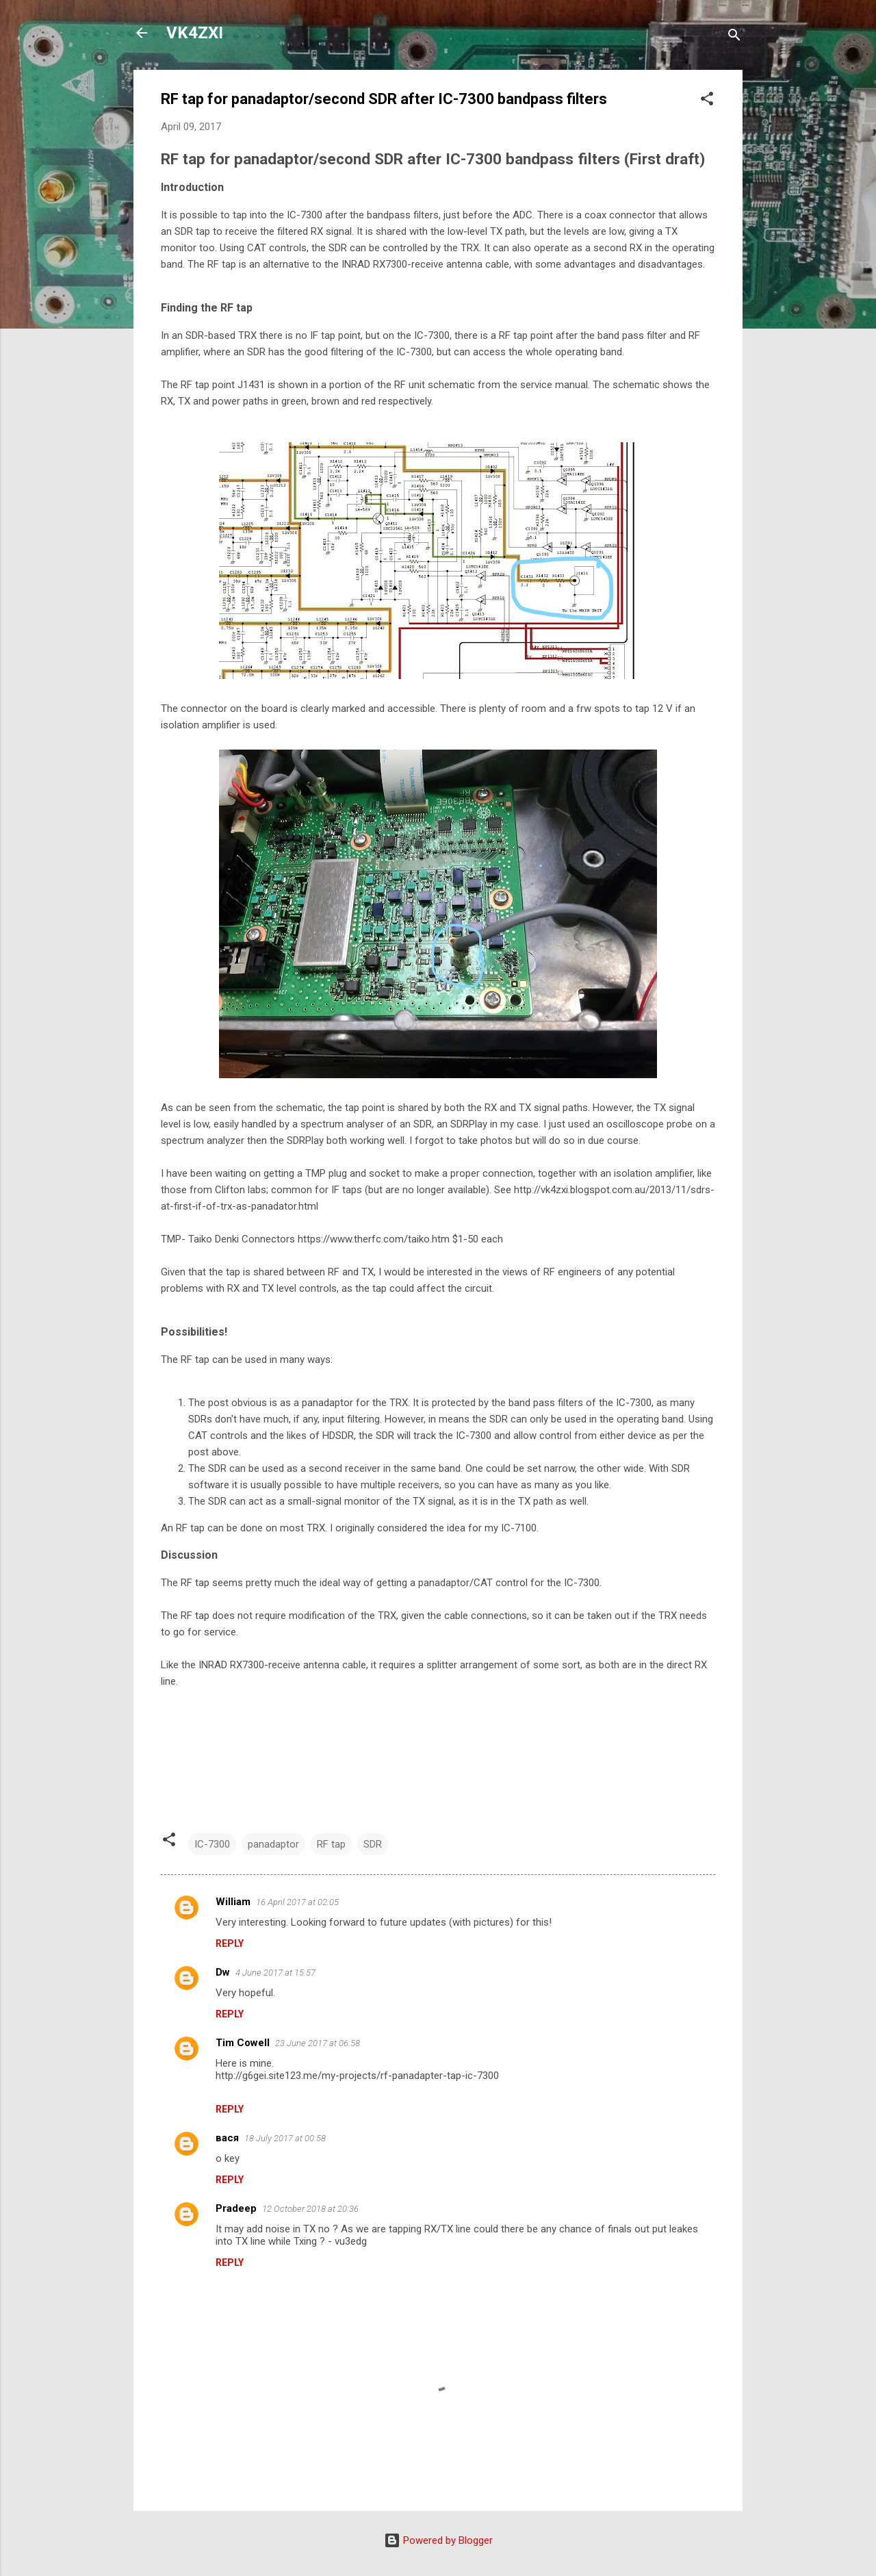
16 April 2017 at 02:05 (297, 1902)
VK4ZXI (194, 32)
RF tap (331, 1844)
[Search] (734, 37)
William (233, 1902)
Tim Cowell (243, 2043)
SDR (372, 1844)
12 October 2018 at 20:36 (310, 2209)
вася (227, 2138)
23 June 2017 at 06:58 (317, 2043)
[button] (707, 101)
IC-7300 (212, 1844)
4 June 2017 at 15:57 (275, 1972)
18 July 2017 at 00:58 (285, 2138)
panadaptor (273, 1844)
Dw (223, 1972)
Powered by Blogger (438, 2540)
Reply (230, 1943)
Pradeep (236, 2208)
